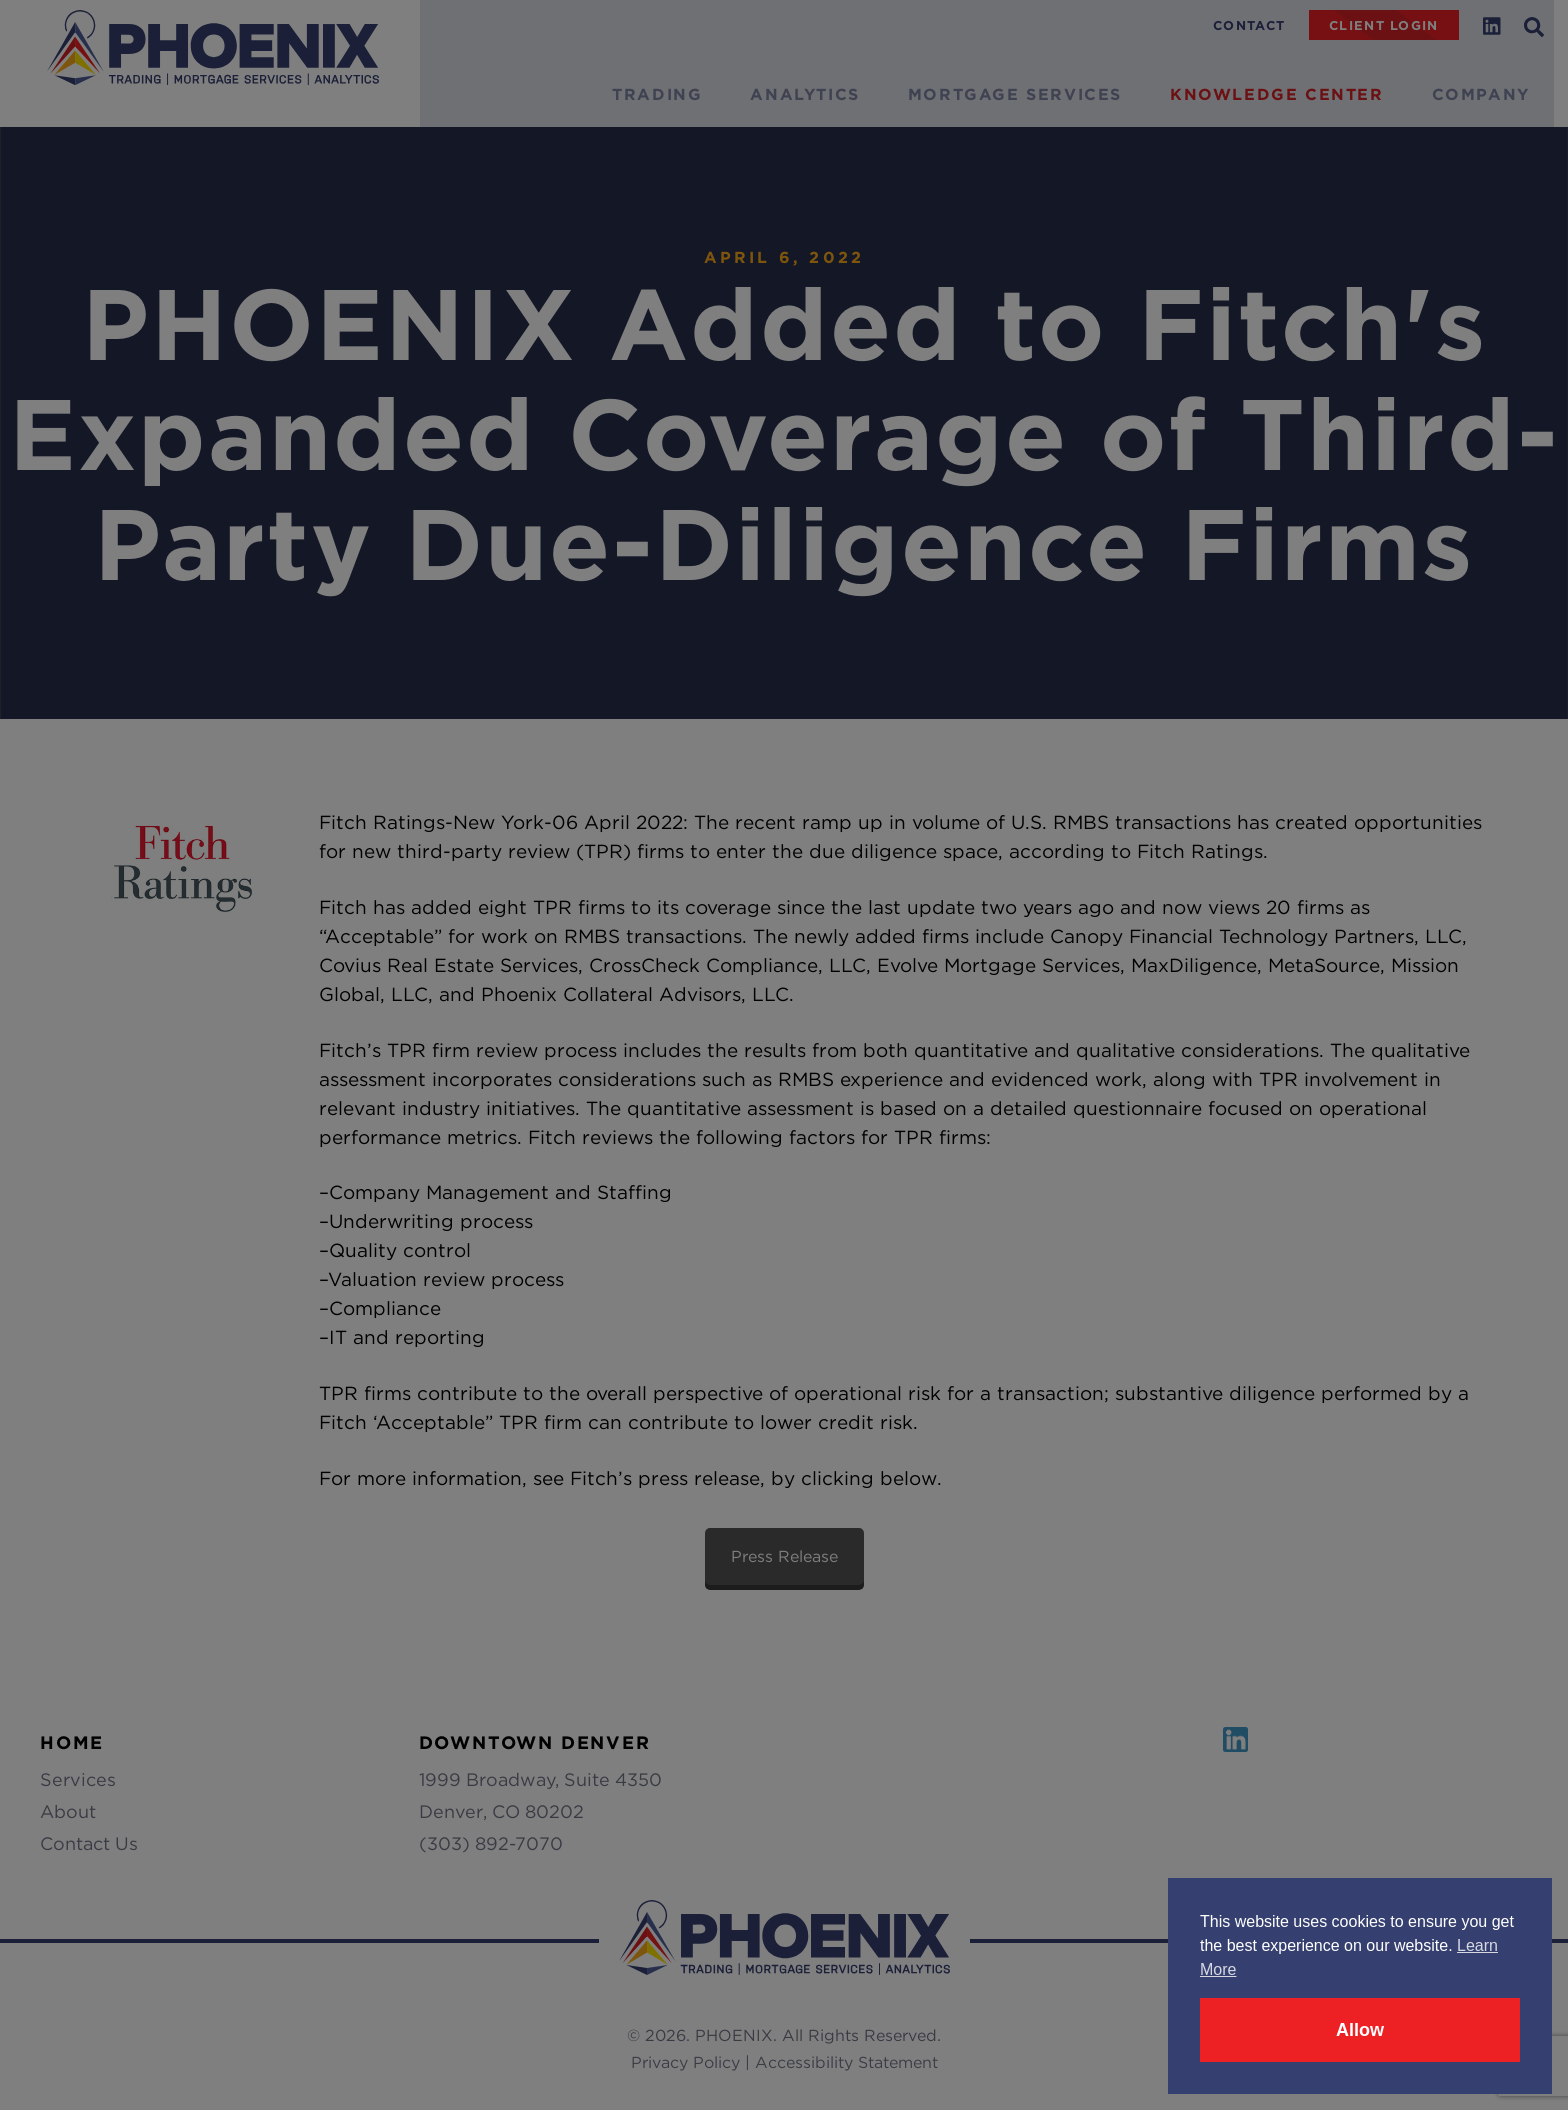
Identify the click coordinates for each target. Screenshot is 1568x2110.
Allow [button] (1360, 2030)
